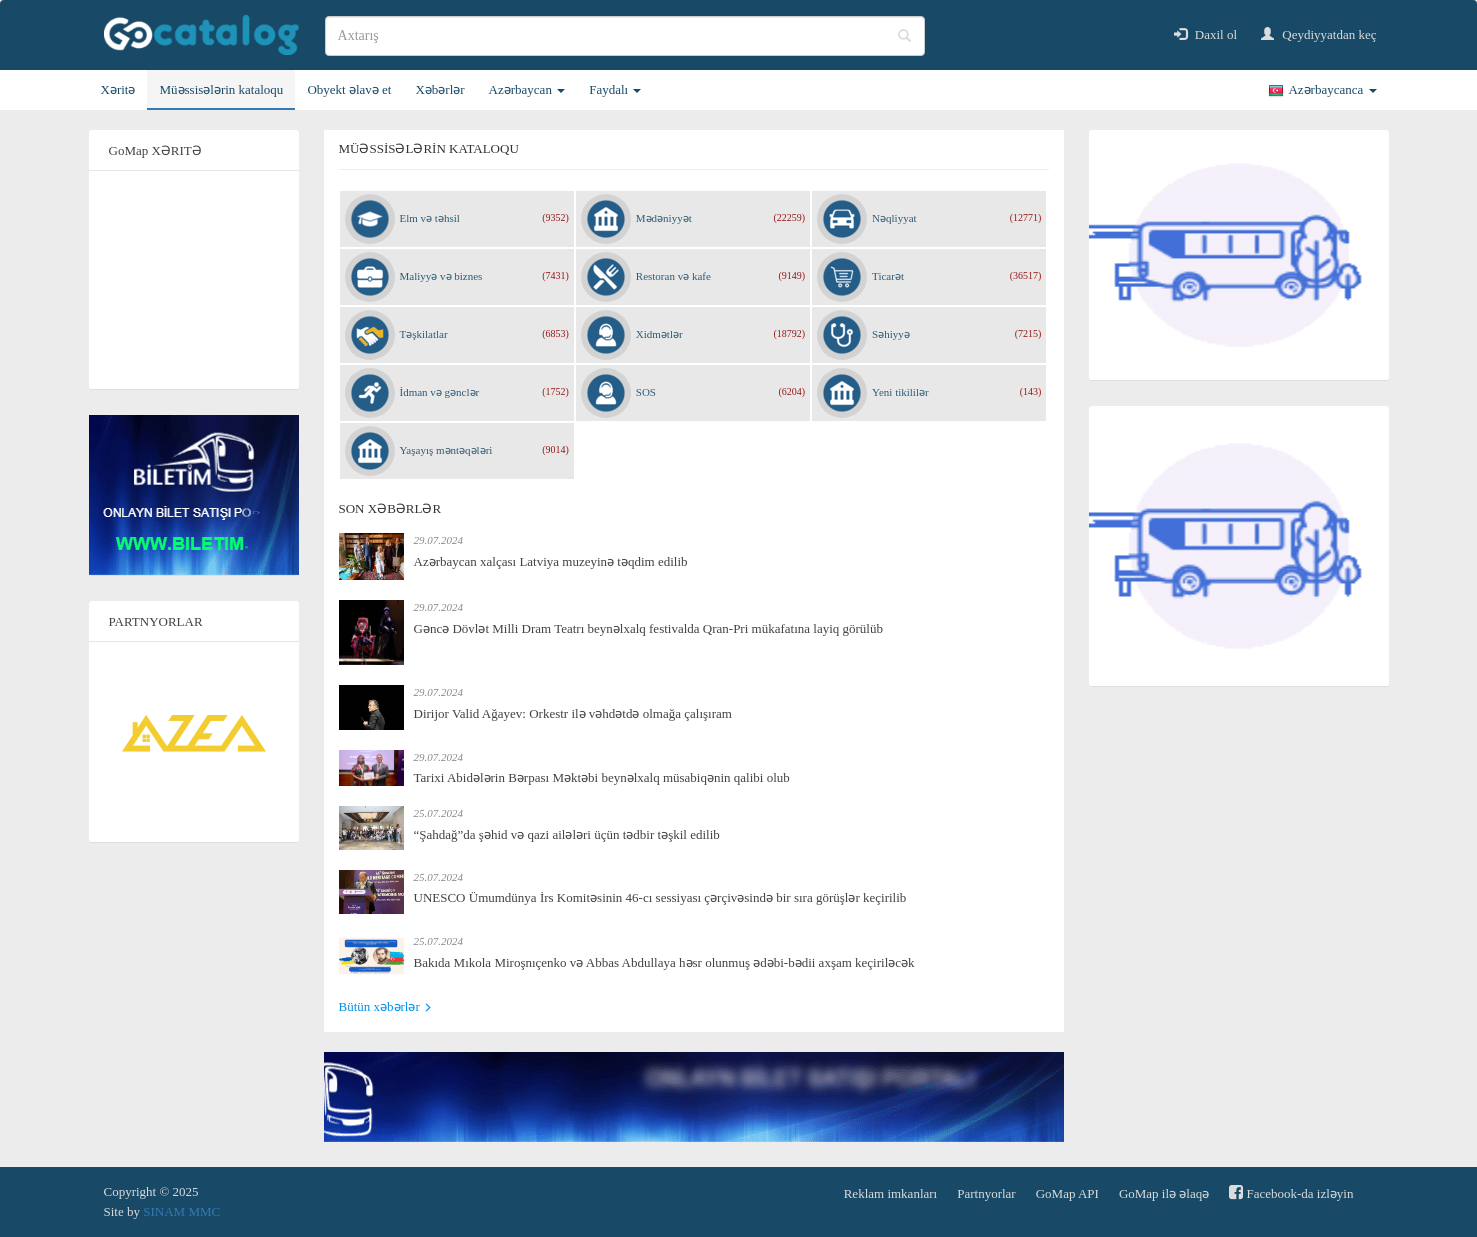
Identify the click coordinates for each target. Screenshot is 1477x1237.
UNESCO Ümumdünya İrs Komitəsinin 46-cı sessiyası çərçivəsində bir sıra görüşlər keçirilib (660, 897)
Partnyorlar (986, 1193)
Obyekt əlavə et (349, 89)
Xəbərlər (439, 89)
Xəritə (118, 89)
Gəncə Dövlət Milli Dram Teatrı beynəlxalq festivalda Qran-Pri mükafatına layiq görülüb (648, 628)
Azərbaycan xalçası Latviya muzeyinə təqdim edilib (551, 561)
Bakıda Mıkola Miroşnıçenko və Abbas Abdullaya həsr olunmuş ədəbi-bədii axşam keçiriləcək (664, 962)
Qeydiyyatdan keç (1318, 34)
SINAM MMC (181, 1211)
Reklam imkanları (891, 1193)
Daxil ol (1206, 34)
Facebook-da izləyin (1291, 1192)
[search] (625, 36)
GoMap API (1067, 1193)
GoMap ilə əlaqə (1164, 1193)
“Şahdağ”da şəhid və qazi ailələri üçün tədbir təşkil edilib (567, 834)
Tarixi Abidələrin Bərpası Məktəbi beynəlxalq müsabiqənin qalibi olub (602, 777)
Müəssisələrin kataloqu (221, 89)
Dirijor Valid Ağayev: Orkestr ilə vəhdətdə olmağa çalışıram (573, 713)
